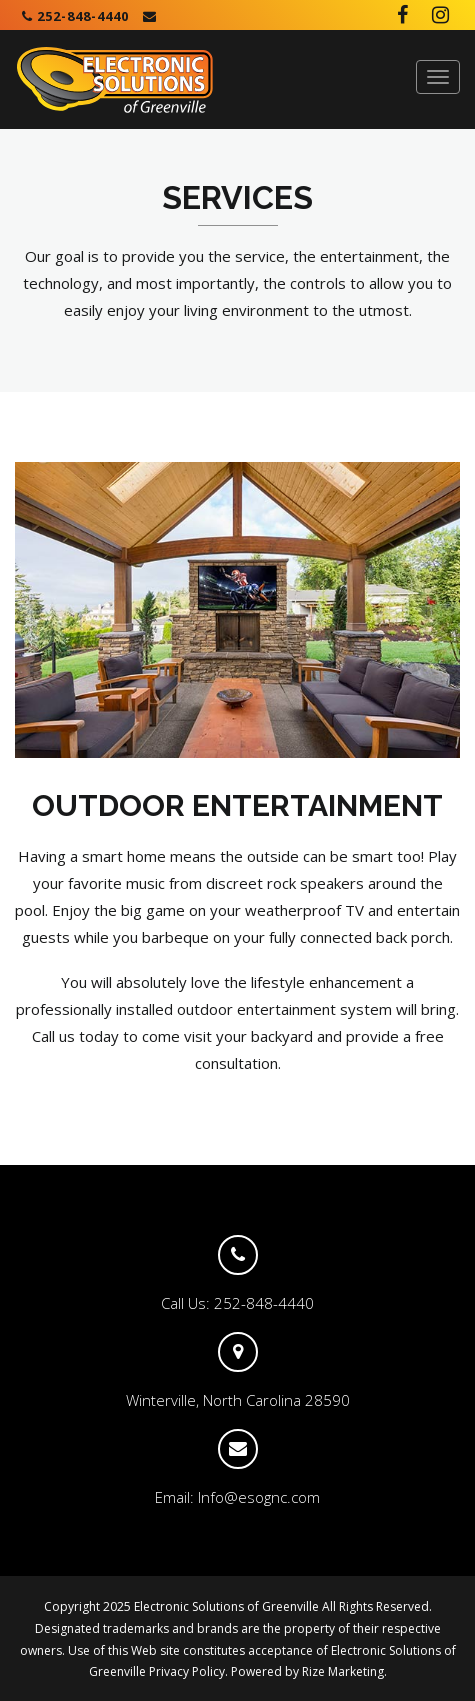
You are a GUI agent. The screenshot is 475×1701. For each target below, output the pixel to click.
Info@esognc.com (259, 1497)
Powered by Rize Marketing (307, 1671)
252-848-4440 (75, 16)
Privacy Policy (187, 1671)
